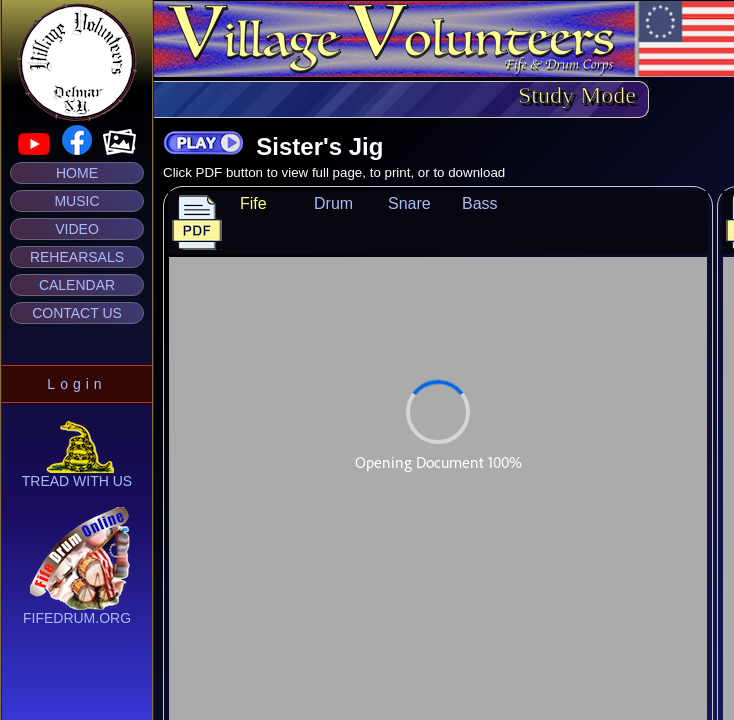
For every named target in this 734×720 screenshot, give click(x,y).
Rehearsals (77, 257)
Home (77, 173)
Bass (480, 203)
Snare (409, 203)
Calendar (77, 285)
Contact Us (77, 313)
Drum (333, 203)
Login (76, 384)
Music (76, 201)
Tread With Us (77, 474)
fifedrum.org (77, 611)
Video (77, 229)
